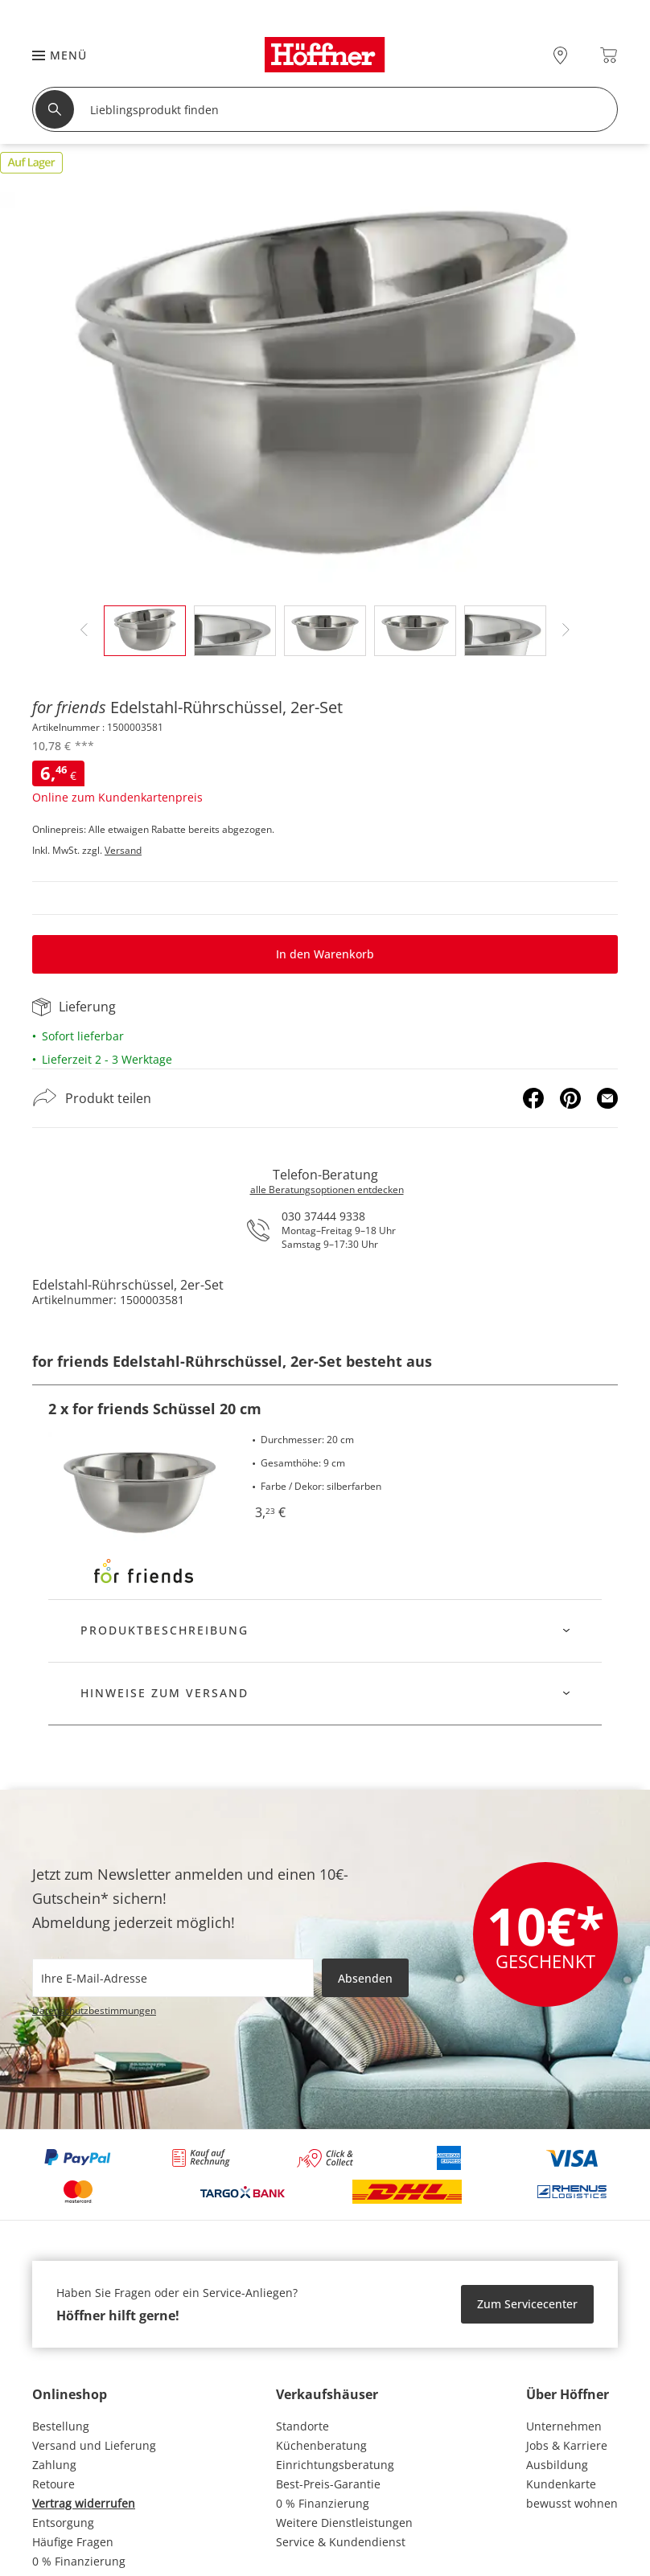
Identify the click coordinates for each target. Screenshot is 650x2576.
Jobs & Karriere (566, 2445)
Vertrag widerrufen (83, 2503)
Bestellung (60, 2426)
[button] (51, 55)
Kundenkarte (561, 2484)
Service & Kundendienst (340, 2541)
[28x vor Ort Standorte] (560, 55)
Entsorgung (63, 2522)
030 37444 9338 (323, 1216)
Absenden (365, 1978)
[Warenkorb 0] (608, 55)
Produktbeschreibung (164, 1630)
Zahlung (54, 2464)
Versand (123, 850)
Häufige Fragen (72, 2541)
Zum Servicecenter (527, 2303)
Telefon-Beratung (325, 1174)
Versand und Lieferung (94, 2445)
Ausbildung (557, 2464)
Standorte (302, 2426)
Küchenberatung (321, 2445)
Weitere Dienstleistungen (344, 2522)
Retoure (53, 2484)
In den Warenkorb (325, 954)
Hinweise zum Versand (164, 1692)
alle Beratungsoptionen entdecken (327, 1189)
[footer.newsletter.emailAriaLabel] (173, 1978)
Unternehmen (564, 2426)
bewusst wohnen (572, 2503)
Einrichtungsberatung (335, 2464)
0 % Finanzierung (78, 2561)
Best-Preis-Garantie (328, 2484)
